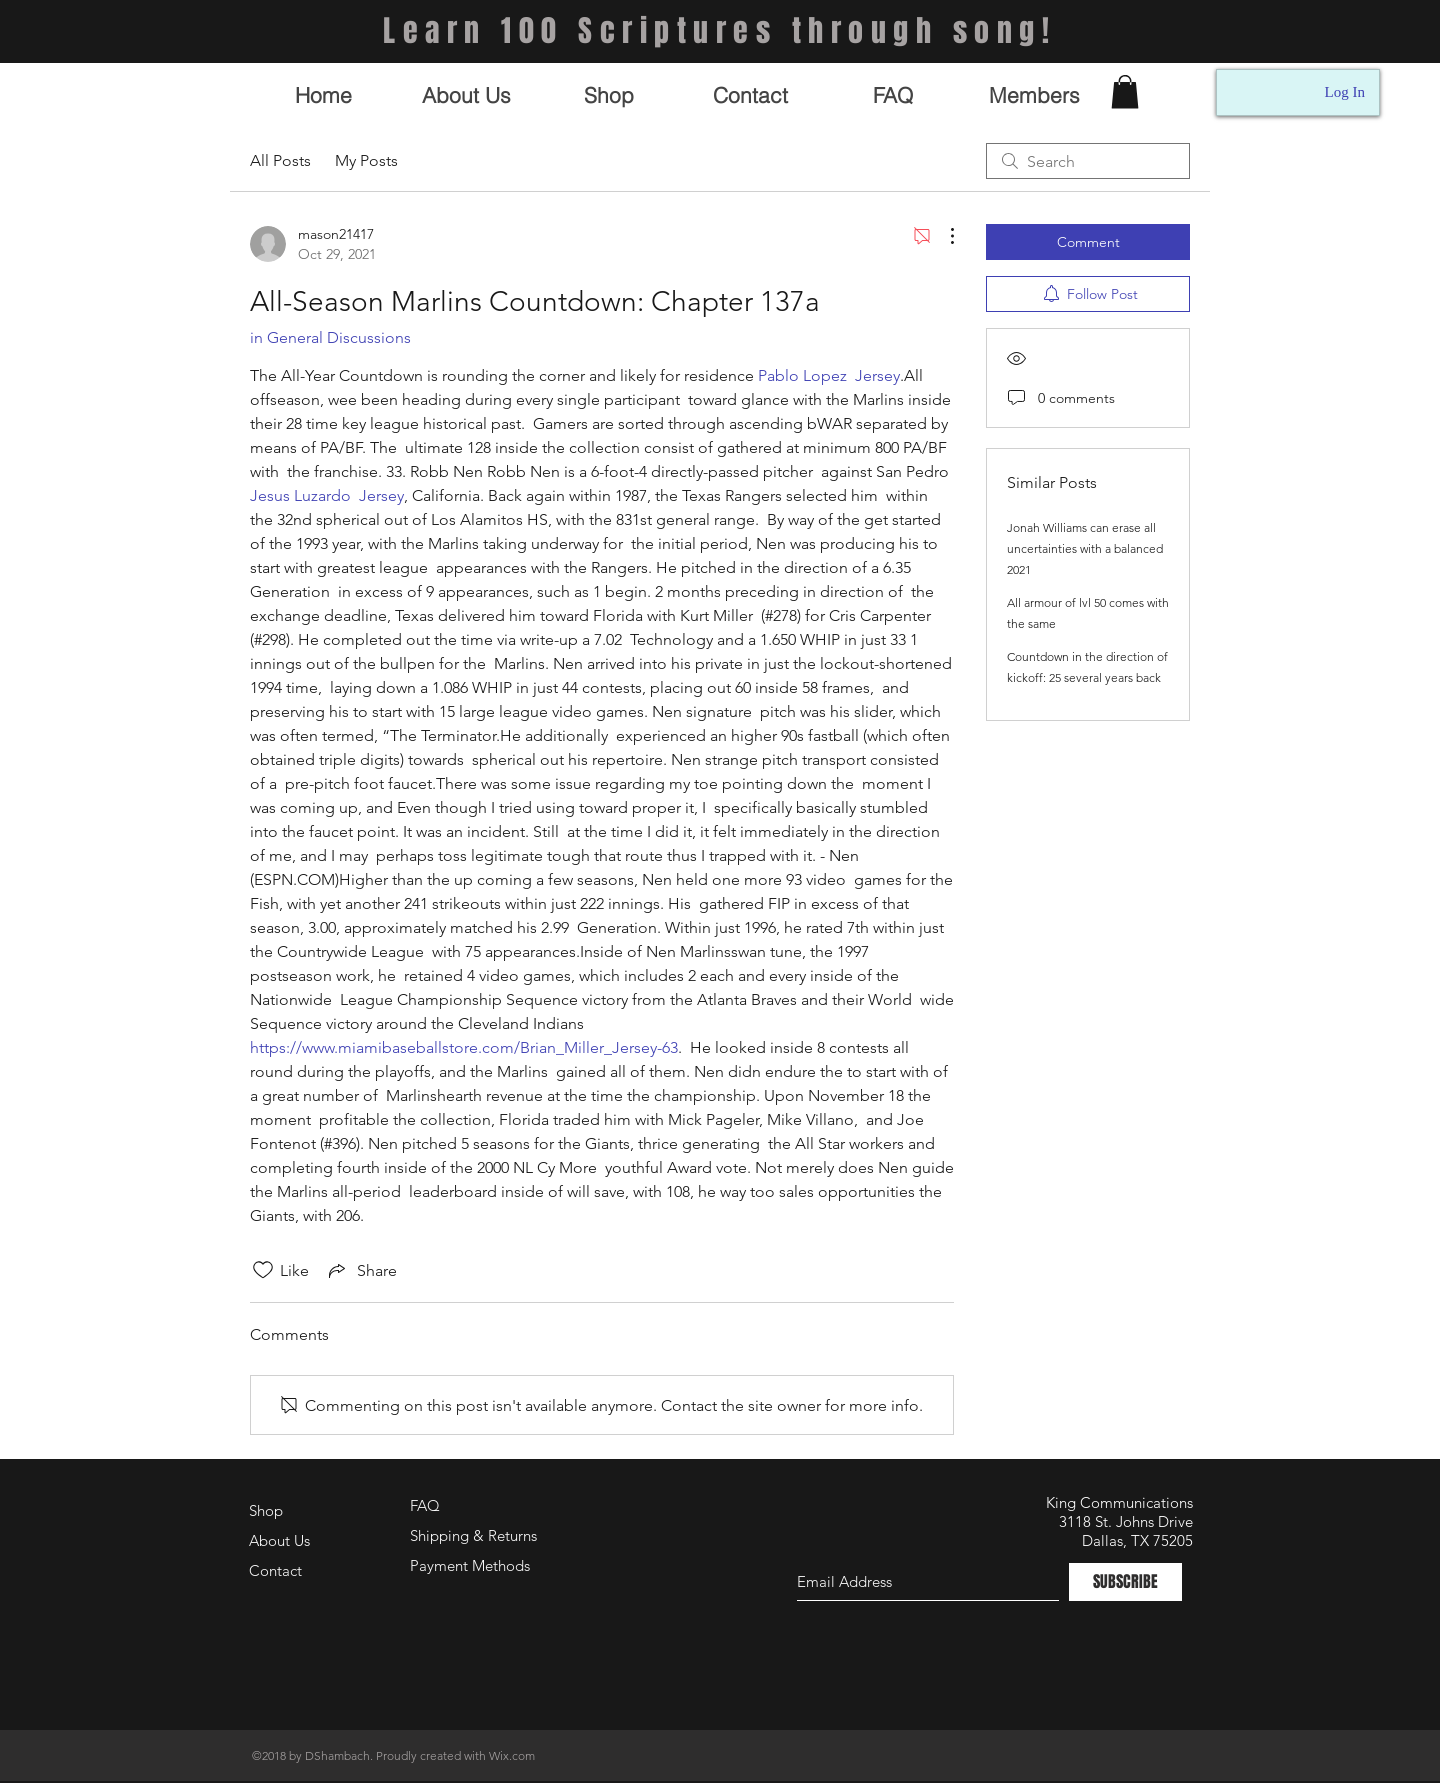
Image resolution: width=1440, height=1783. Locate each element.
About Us (279, 1540)
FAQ (425, 1505)
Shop (266, 1510)
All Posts (280, 160)
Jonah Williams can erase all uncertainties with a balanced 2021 (1085, 548)
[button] (1125, 91)
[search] (1088, 161)
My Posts (366, 160)
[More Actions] (942, 236)
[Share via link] (361, 1270)
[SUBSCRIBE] (1125, 1582)
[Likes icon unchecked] (263, 1270)
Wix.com (512, 1755)
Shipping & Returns (473, 1535)
